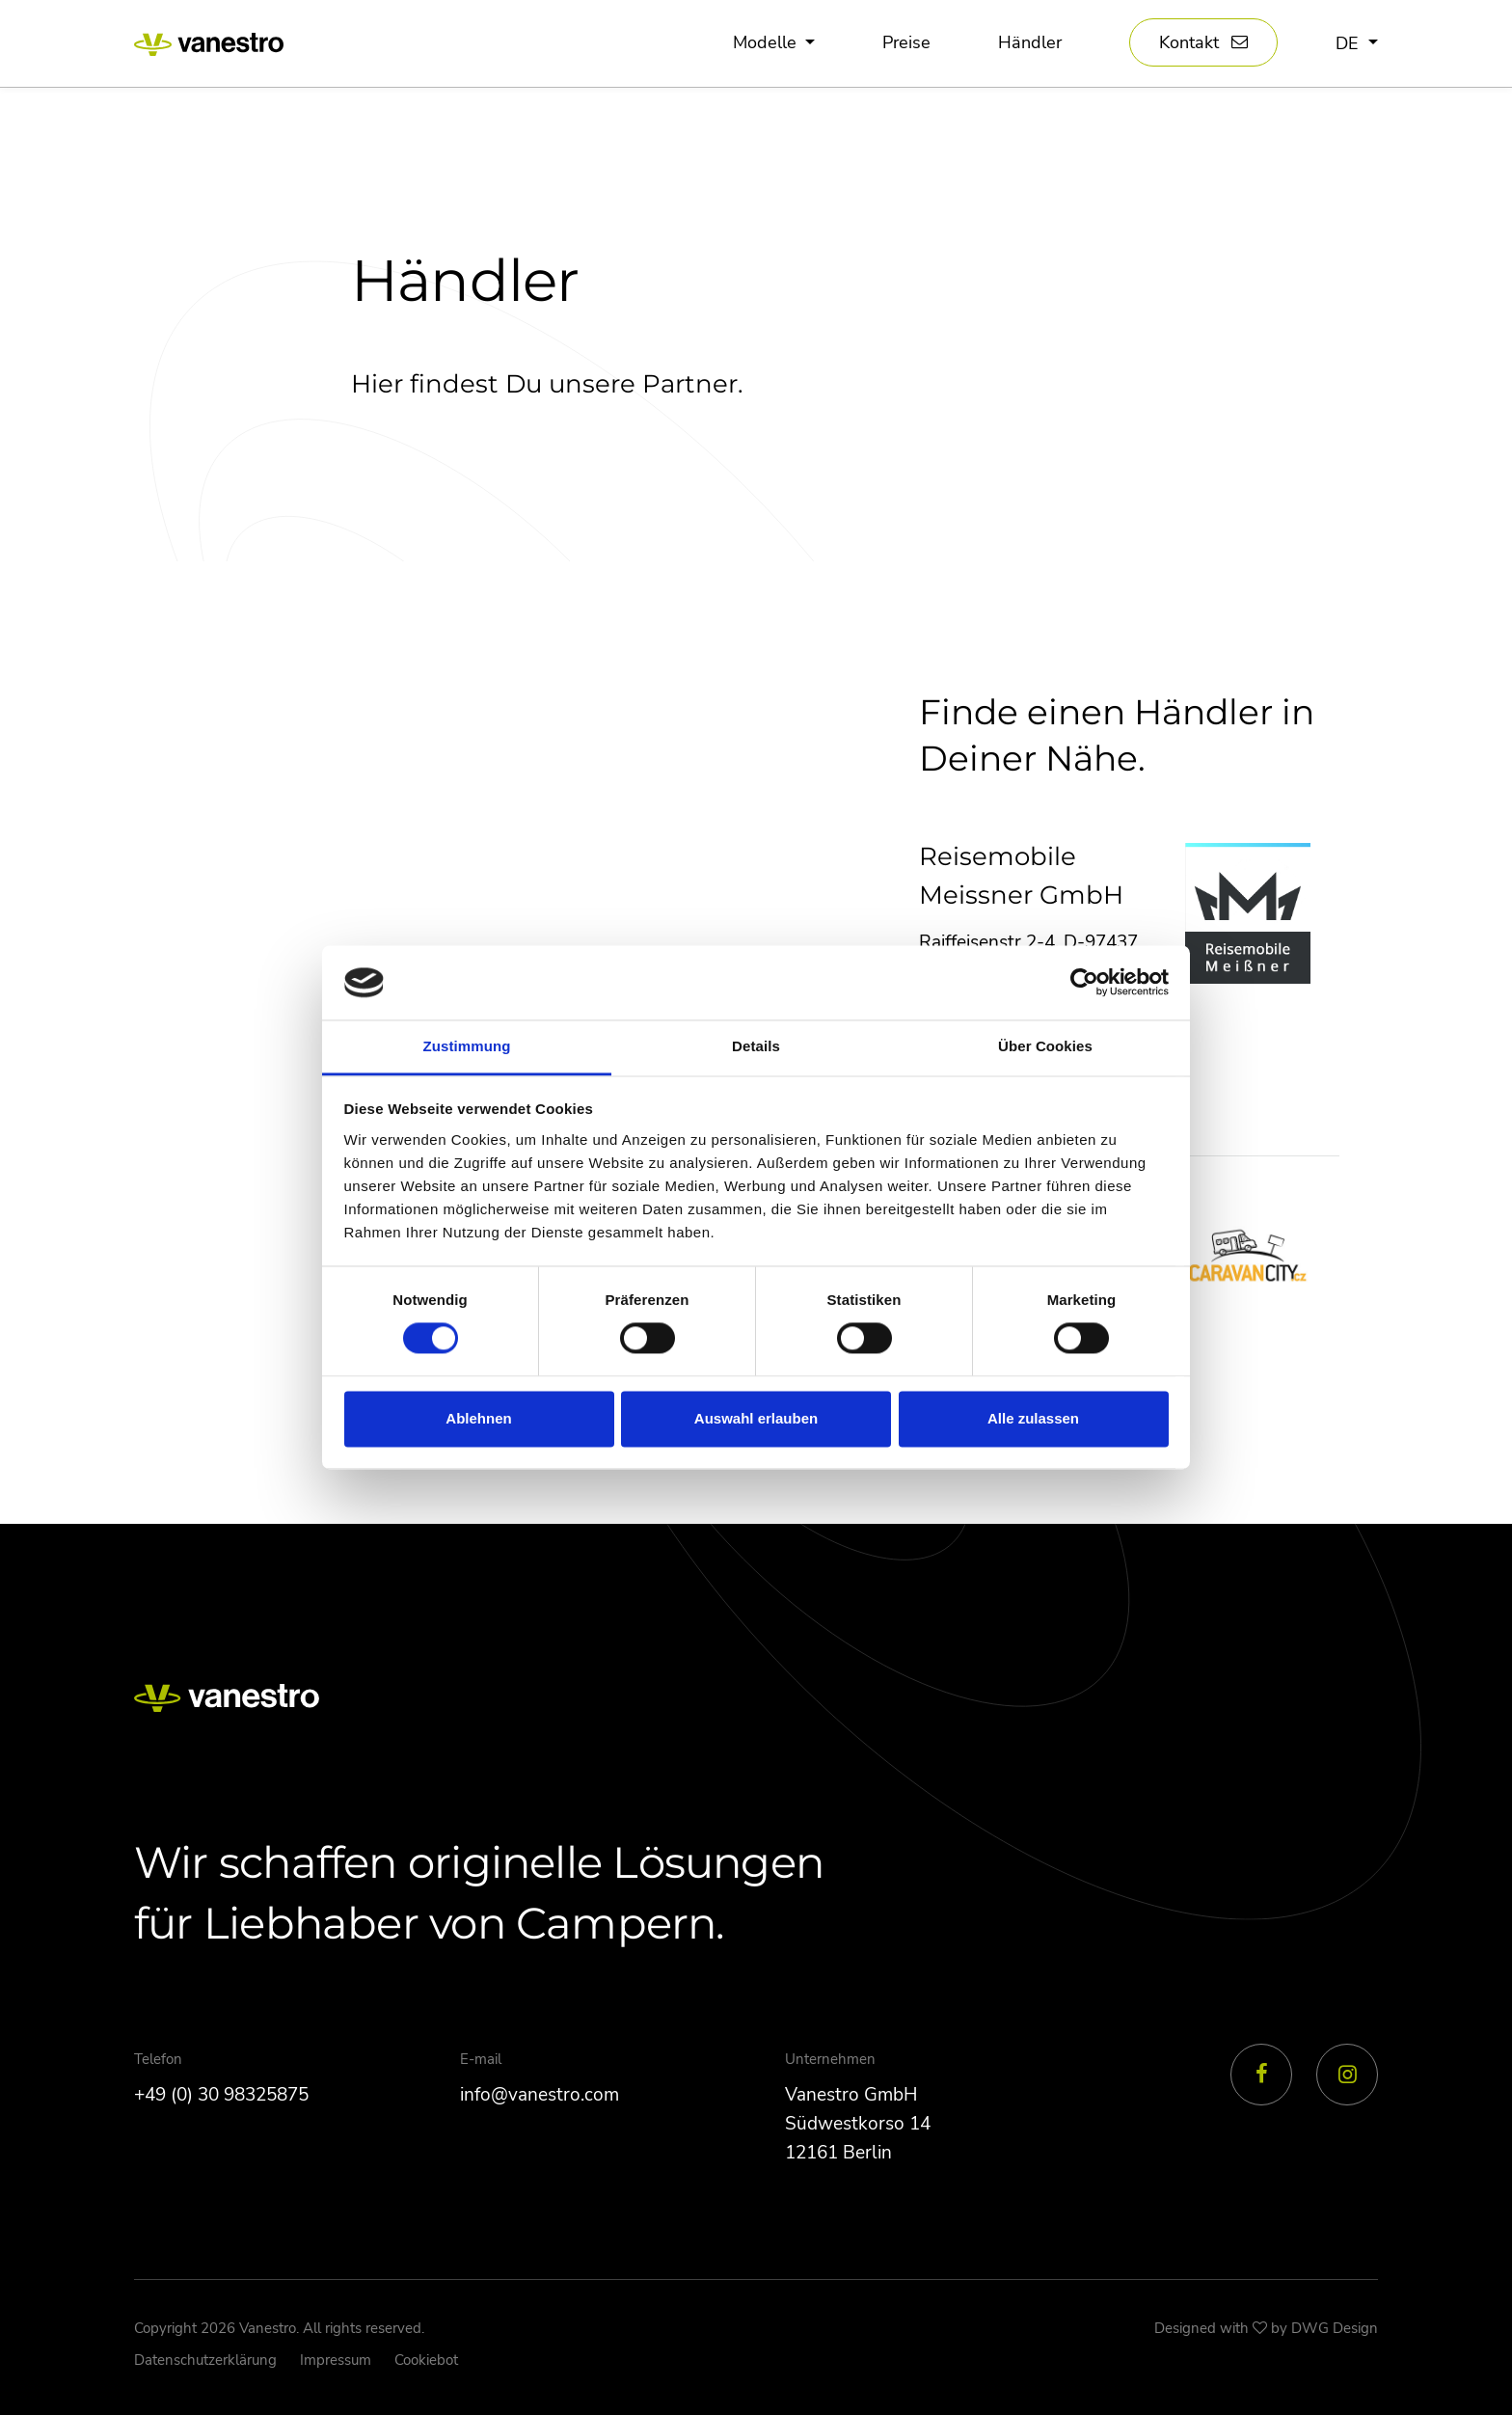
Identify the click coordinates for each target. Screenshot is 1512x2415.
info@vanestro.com (539, 2094)
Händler (1030, 43)
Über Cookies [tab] (1045, 1046)
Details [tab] (756, 1046)
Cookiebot (426, 2360)
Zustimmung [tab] (467, 1046)
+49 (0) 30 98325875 (221, 2094)
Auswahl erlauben (756, 1418)
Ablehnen (478, 1418)
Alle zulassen (1033, 1418)
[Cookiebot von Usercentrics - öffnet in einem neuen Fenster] (1084, 982)
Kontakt (1189, 43)
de (1350, 43)
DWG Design (1334, 2328)
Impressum (335, 2360)
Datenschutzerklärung (205, 2360)
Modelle (767, 43)
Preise (906, 43)
